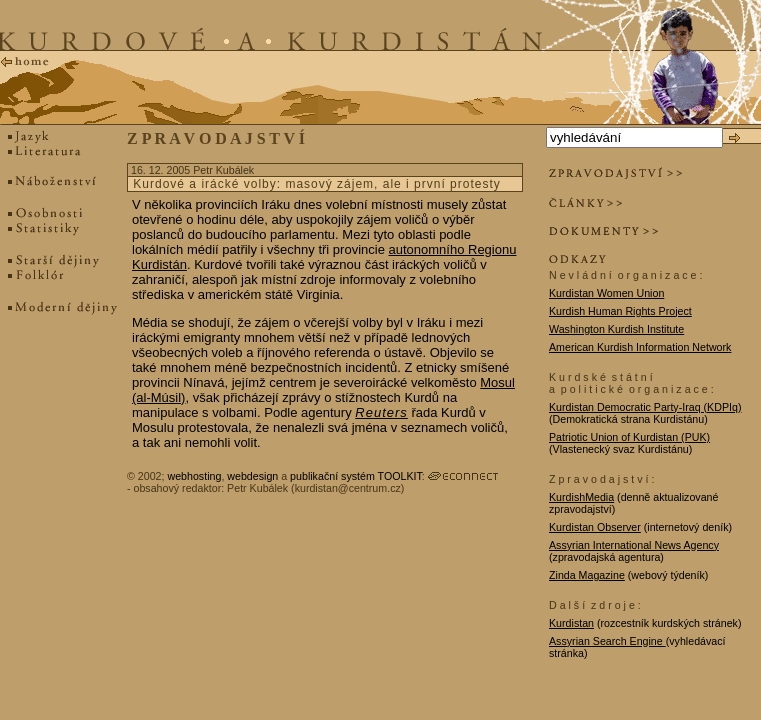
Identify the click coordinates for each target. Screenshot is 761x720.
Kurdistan (571, 623)
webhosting (194, 476)
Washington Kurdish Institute (616, 329)
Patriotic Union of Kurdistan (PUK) (629, 437)
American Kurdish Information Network (640, 347)
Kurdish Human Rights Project (620, 311)
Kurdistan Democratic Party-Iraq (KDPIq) (645, 407)
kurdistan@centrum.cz (348, 488)
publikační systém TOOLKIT (356, 476)
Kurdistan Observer (595, 527)
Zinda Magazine (587, 575)
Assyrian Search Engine (607, 641)
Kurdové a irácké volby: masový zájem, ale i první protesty (316, 184)
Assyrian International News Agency (634, 545)
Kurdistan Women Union (606, 293)
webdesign (252, 476)
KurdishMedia (581, 497)
